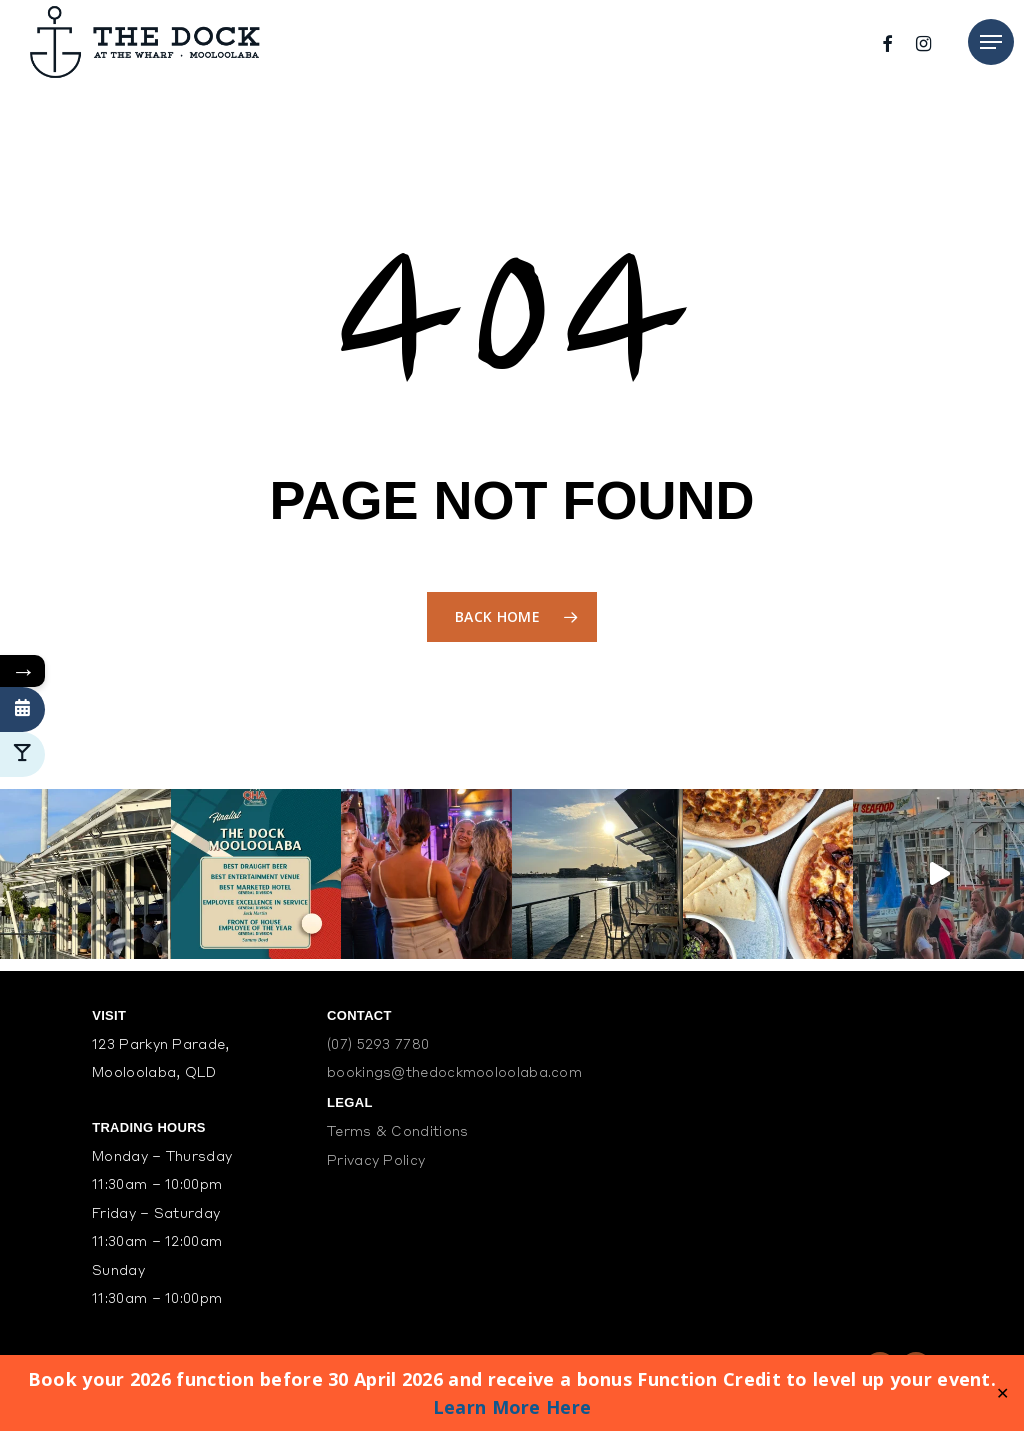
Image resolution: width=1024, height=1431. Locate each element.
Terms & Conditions (397, 1132)
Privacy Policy (376, 1161)
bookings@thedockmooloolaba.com (454, 1073)
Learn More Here (512, 1407)
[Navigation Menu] (991, 42)
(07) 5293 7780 (378, 1045)
